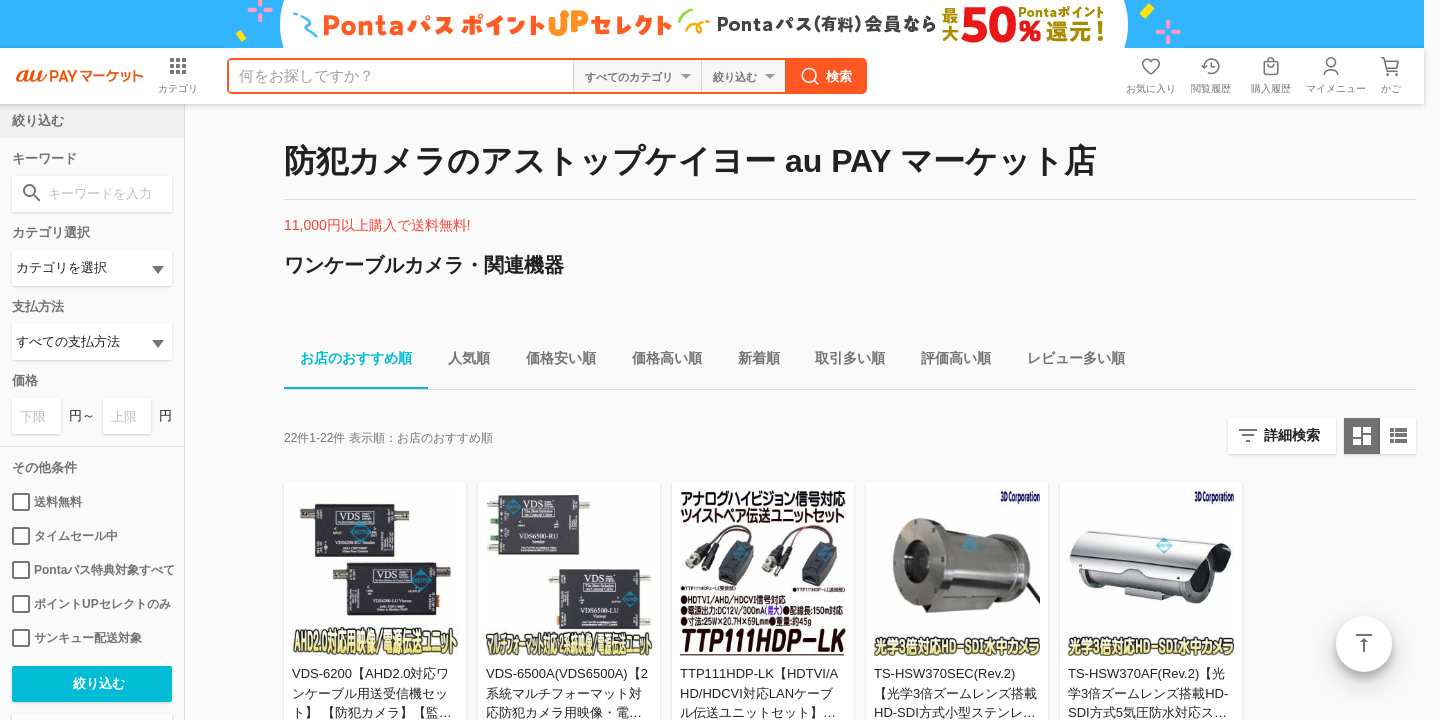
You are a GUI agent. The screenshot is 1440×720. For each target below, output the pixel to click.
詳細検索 (1292, 435)
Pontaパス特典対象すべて (92, 570)
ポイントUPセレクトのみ (91, 604)
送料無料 (47, 502)
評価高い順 (948, 361)
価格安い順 (553, 361)
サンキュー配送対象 (77, 638)
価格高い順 (659, 361)
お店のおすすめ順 (348, 361)
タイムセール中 (65, 536)
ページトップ (1364, 644)
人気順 (461, 361)
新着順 (751, 361)
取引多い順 (842, 361)
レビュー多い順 (1068, 361)
